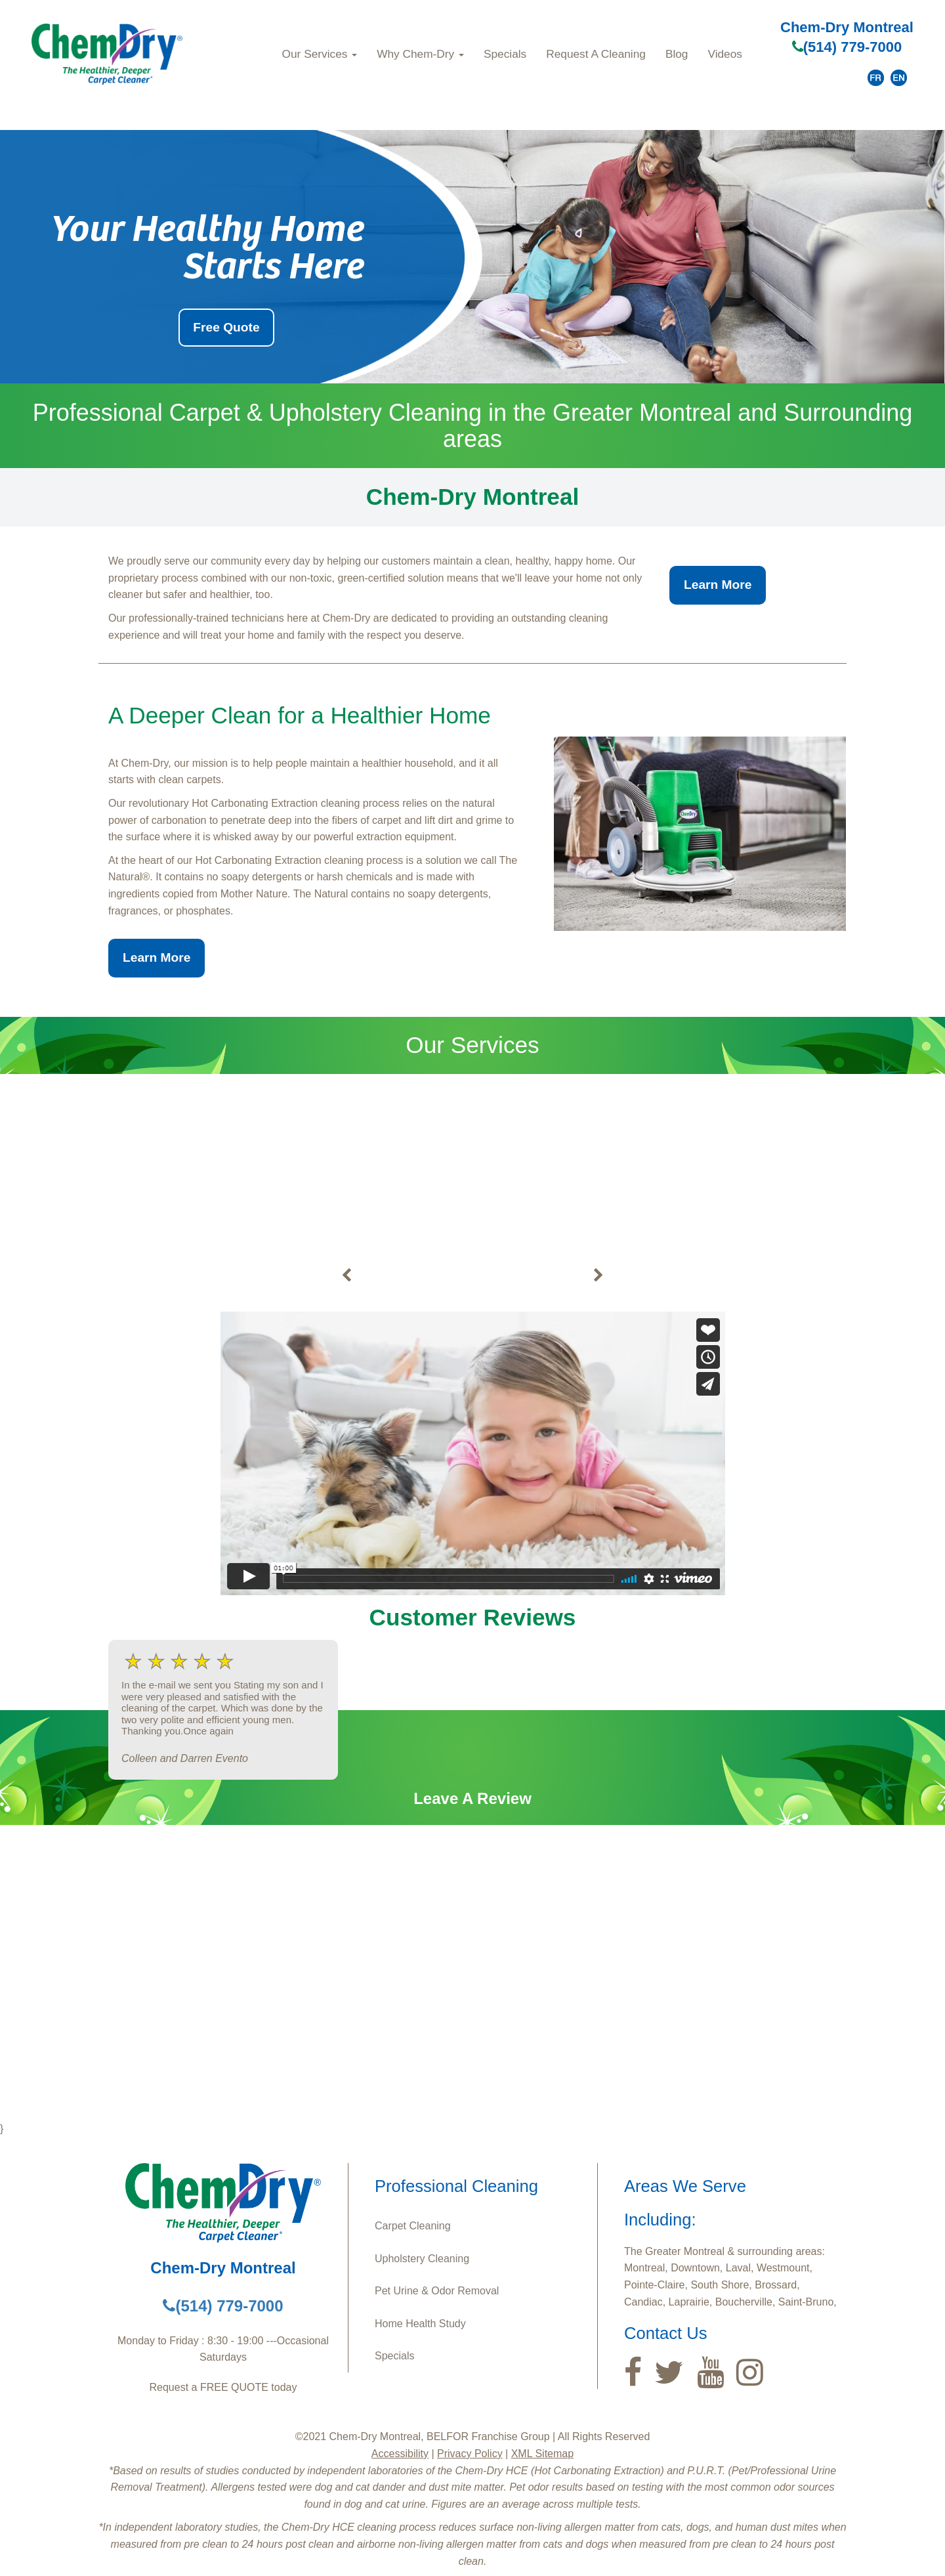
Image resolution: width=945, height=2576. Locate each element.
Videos (724, 53)
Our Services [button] (320, 53)
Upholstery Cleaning (422, 2258)
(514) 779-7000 (847, 47)
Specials (505, 53)
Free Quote (226, 327)
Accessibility (400, 2453)
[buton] (346, 1276)
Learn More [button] (717, 584)
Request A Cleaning (596, 53)
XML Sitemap (542, 2453)
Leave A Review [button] (472, 1798)
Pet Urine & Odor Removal (437, 2290)
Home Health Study (420, 2323)
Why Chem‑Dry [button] (420, 53)
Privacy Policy (470, 2453)
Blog (676, 53)
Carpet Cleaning (413, 2225)
